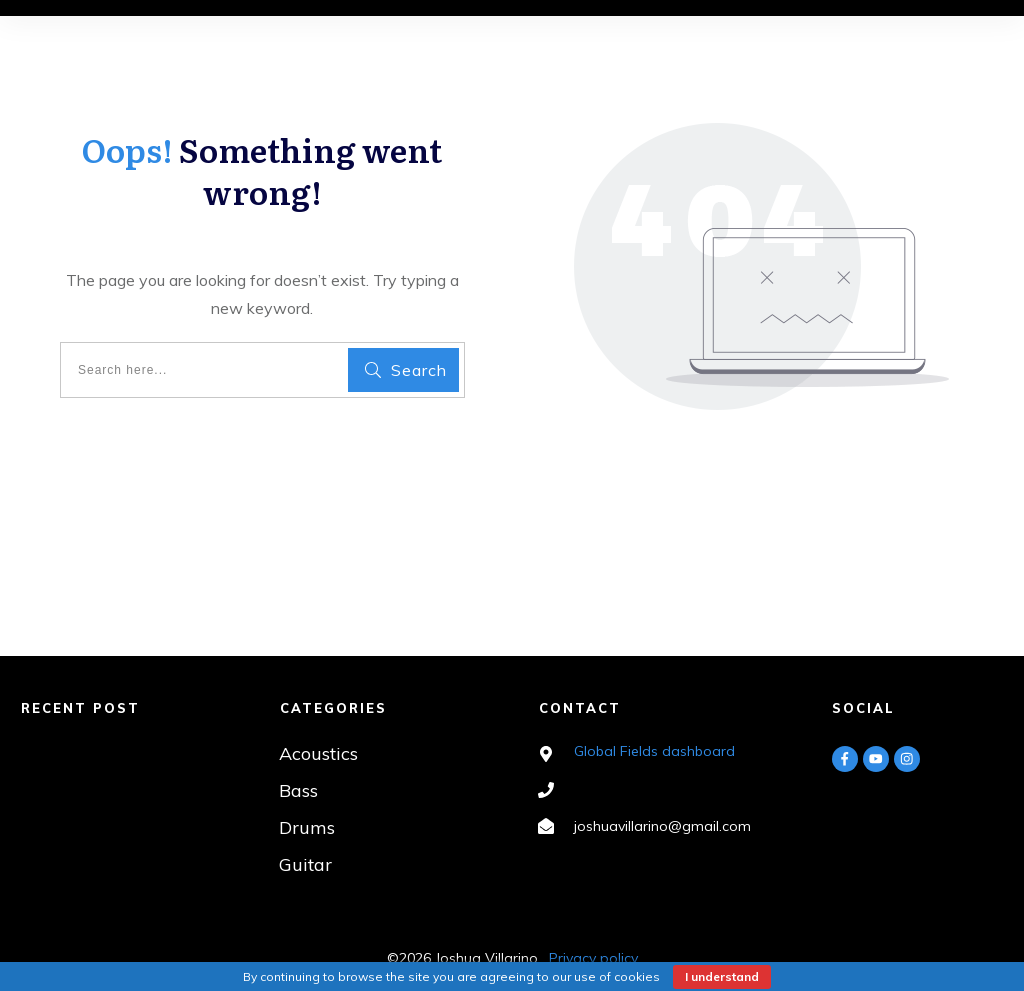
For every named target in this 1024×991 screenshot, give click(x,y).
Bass (298, 790)
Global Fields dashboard (654, 751)
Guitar (305, 864)
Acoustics (318, 753)
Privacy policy (593, 958)
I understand (722, 976)
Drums (307, 827)
